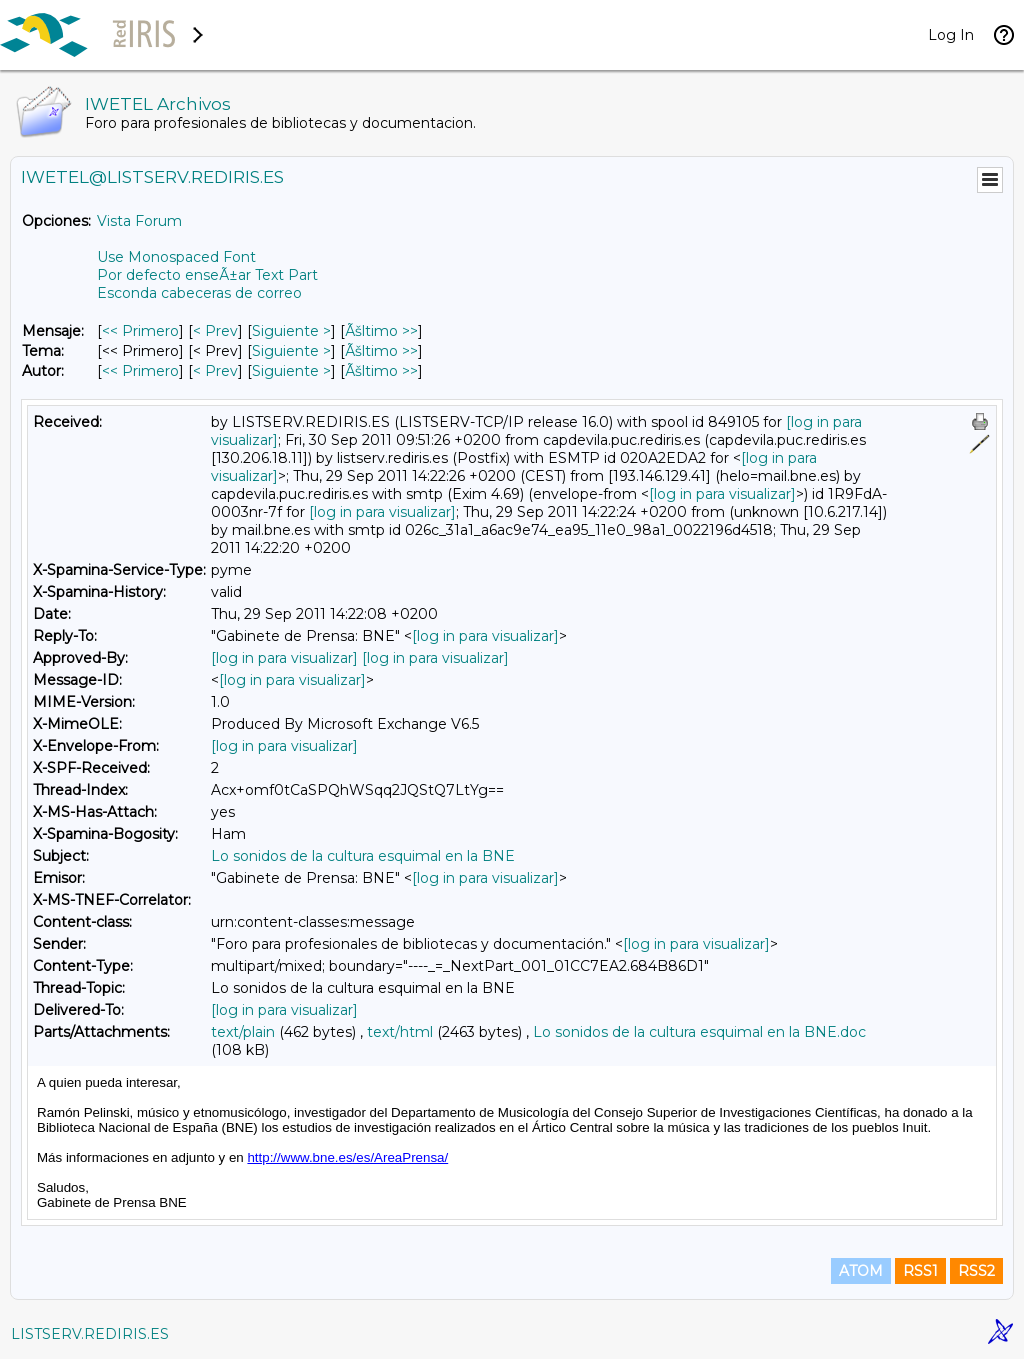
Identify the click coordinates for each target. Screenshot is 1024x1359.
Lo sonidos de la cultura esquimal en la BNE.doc (699, 1032)
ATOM (861, 1271)
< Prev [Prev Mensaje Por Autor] (215, 371)
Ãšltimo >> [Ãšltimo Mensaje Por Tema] (381, 351)
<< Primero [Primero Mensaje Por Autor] (140, 371)
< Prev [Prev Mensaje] (215, 331)
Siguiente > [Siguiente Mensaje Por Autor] (291, 371)
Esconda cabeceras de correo (199, 293)
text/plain (243, 1032)
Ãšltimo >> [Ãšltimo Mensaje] (381, 331)
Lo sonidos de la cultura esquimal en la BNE (363, 856)
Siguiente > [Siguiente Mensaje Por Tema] (291, 351)
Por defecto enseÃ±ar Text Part (207, 275)
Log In (951, 35)
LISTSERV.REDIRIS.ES (90, 1334)
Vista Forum (139, 221)
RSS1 (920, 1271)
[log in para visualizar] (722, 494)
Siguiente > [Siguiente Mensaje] (291, 331)
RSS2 (976, 1271)
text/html (400, 1032)
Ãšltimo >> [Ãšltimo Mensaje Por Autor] (381, 371)
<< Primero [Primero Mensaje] (140, 331)
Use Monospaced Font (176, 257)
